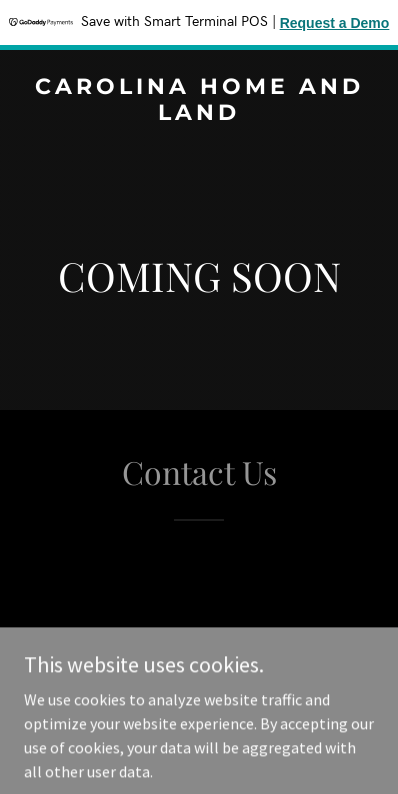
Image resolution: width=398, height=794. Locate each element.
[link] (199, 114)
